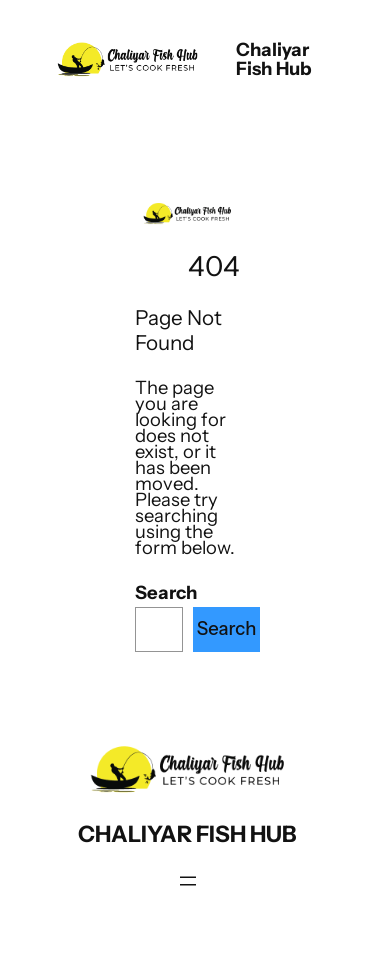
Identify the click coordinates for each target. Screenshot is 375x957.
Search (166, 592)
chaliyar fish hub (274, 58)
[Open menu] (188, 881)
